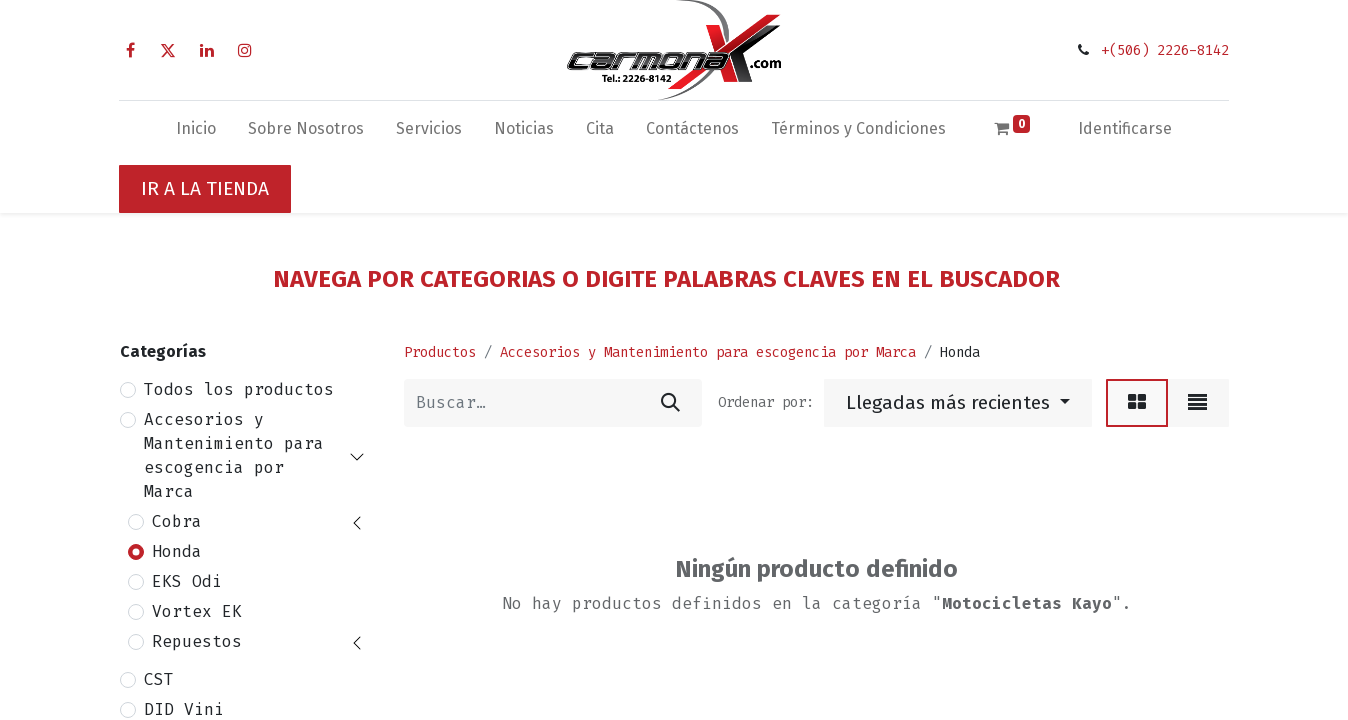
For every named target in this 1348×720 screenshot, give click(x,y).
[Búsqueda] (670, 403)
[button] (958, 403)
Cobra (177, 521)
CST (159, 679)
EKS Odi (187, 581)
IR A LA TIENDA (205, 188)
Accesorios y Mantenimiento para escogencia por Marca (234, 455)
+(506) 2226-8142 (1165, 50)
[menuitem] (196, 133)
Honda (177, 551)
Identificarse (1125, 128)
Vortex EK (197, 611)
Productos (440, 352)
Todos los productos (239, 389)
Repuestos (197, 641)
